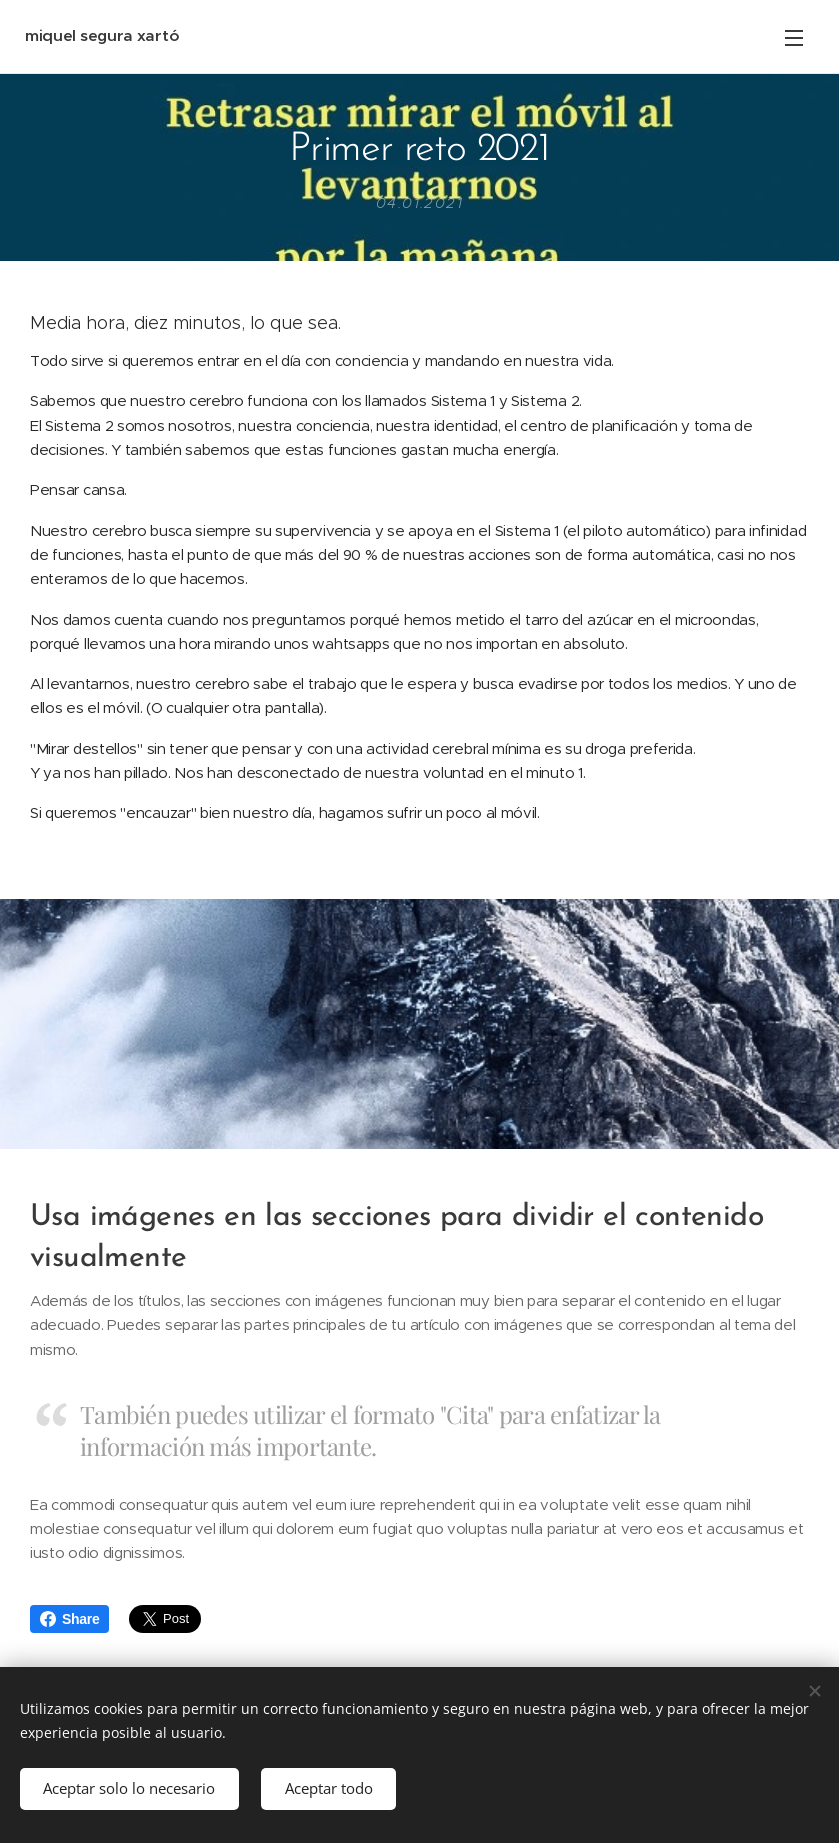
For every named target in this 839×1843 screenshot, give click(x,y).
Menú (794, 38)
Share (69, 1619)
